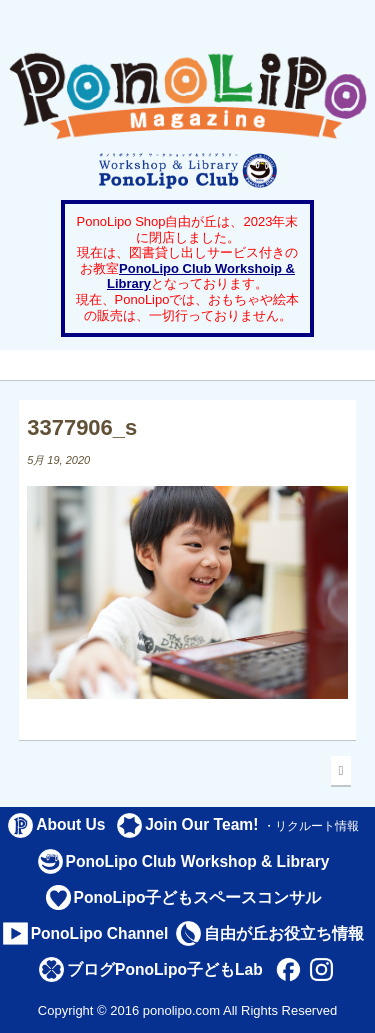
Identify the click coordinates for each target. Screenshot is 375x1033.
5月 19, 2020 (58, 460)
